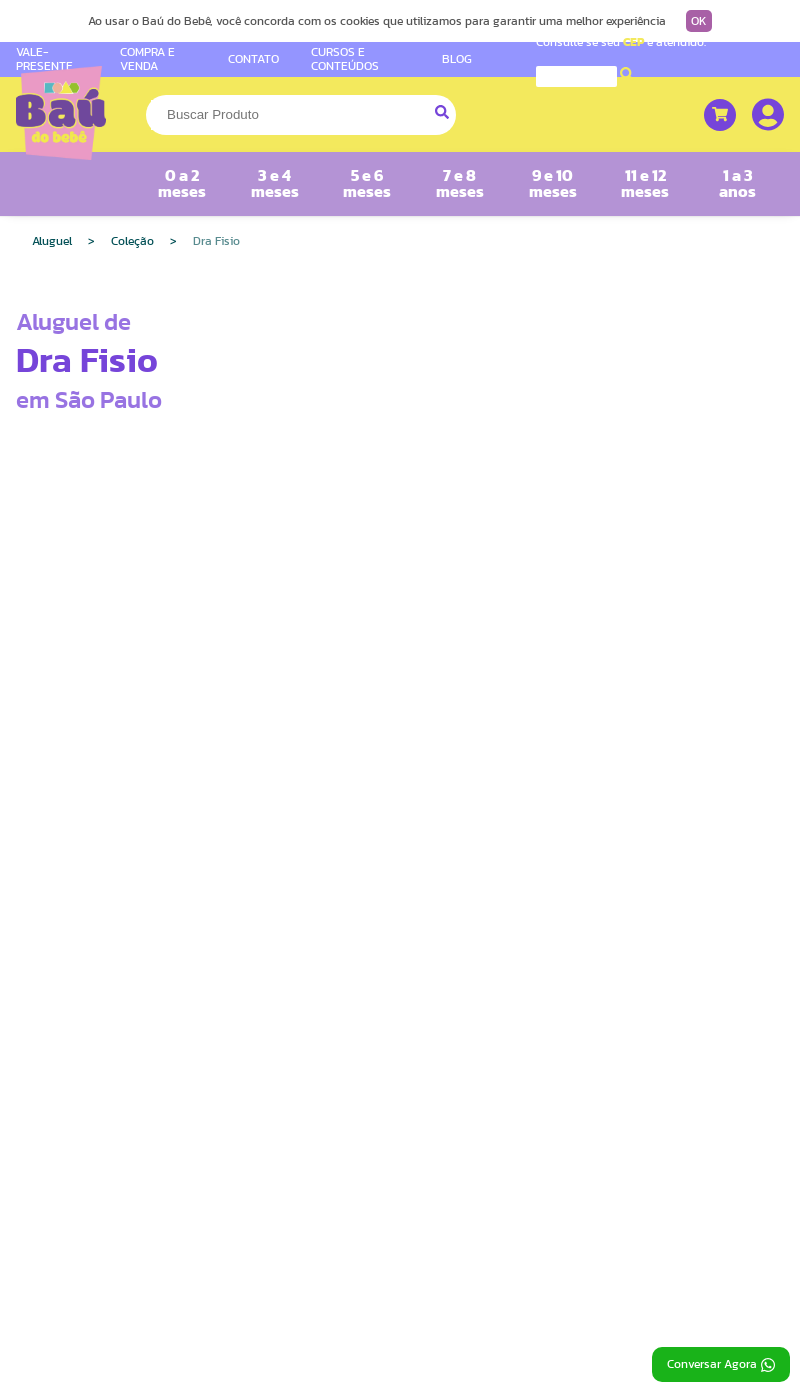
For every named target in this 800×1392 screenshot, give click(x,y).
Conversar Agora (721, 1365)
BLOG (457, 59)
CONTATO (253, 59)
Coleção (132, 241)
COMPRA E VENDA (147, 58)
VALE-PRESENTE (44, 58)
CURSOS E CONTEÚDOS (345, 58)
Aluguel (52, 241)
